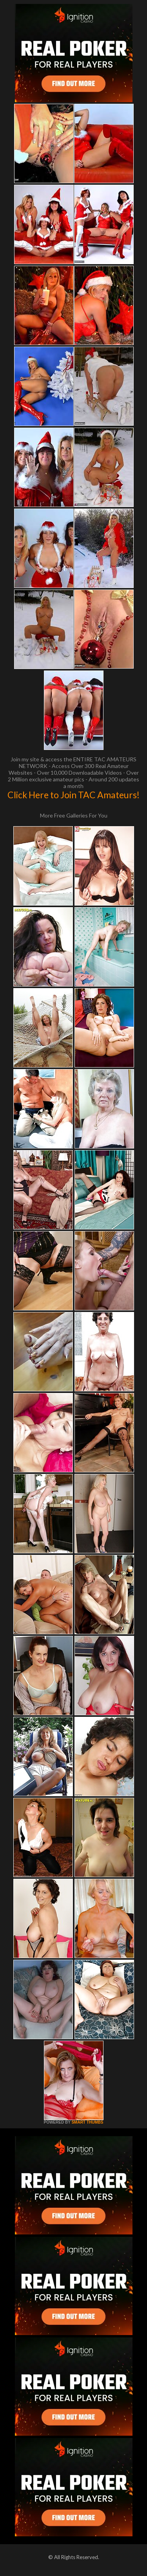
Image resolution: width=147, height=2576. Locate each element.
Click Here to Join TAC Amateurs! (73, 794)
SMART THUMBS (87, 2122)
